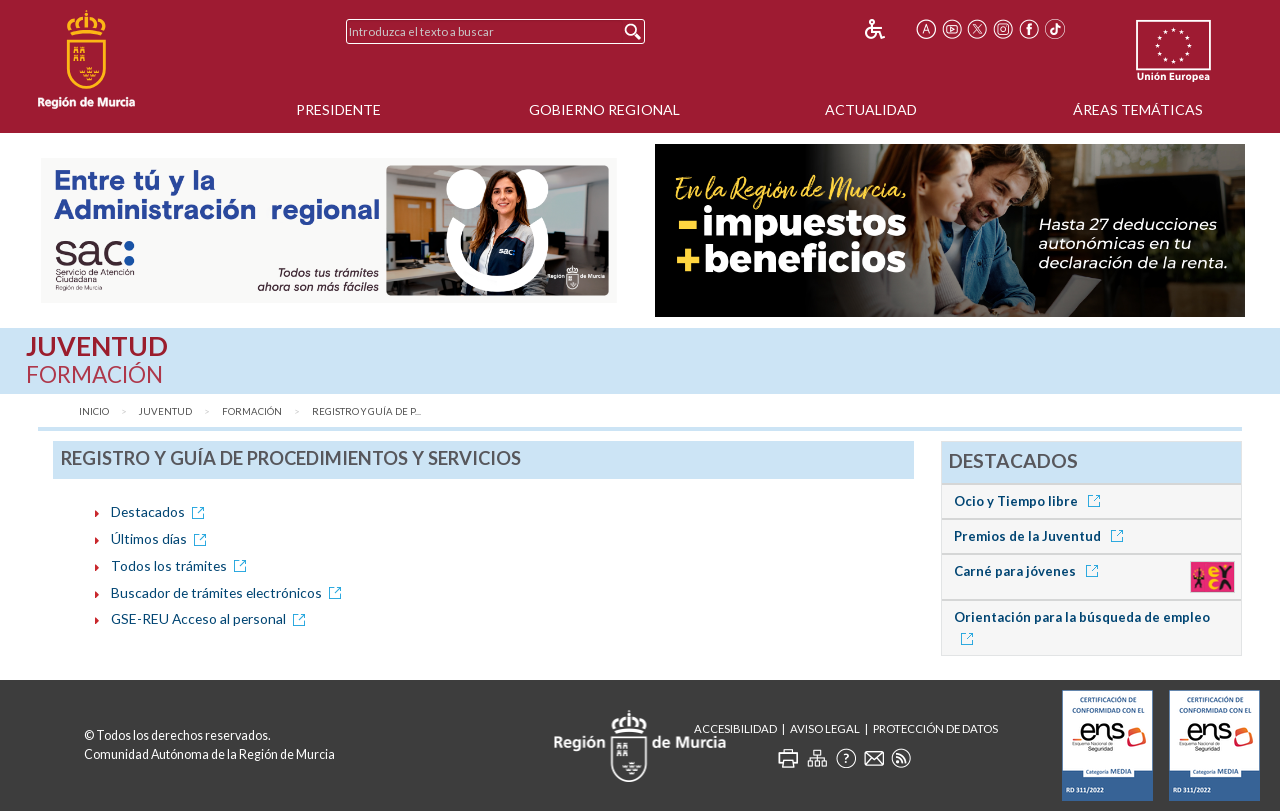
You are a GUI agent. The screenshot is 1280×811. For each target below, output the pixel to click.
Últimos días (162, 538)
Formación (252, 411)
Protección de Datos (935, 728)
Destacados (161, 511)
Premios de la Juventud (1042, 536)
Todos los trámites (182, 565)
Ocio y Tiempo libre (1030, 501)
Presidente (338, 109)
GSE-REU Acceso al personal (211, 618)
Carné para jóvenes (1029, 571)
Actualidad (871, 109)
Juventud (165, 411)
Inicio (94, 411)
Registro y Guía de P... (366, 411)
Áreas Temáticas (1138, 109)
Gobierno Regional (604, 109)
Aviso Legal (825, 728)
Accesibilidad (735, 728)
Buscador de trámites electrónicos (229, 592)
